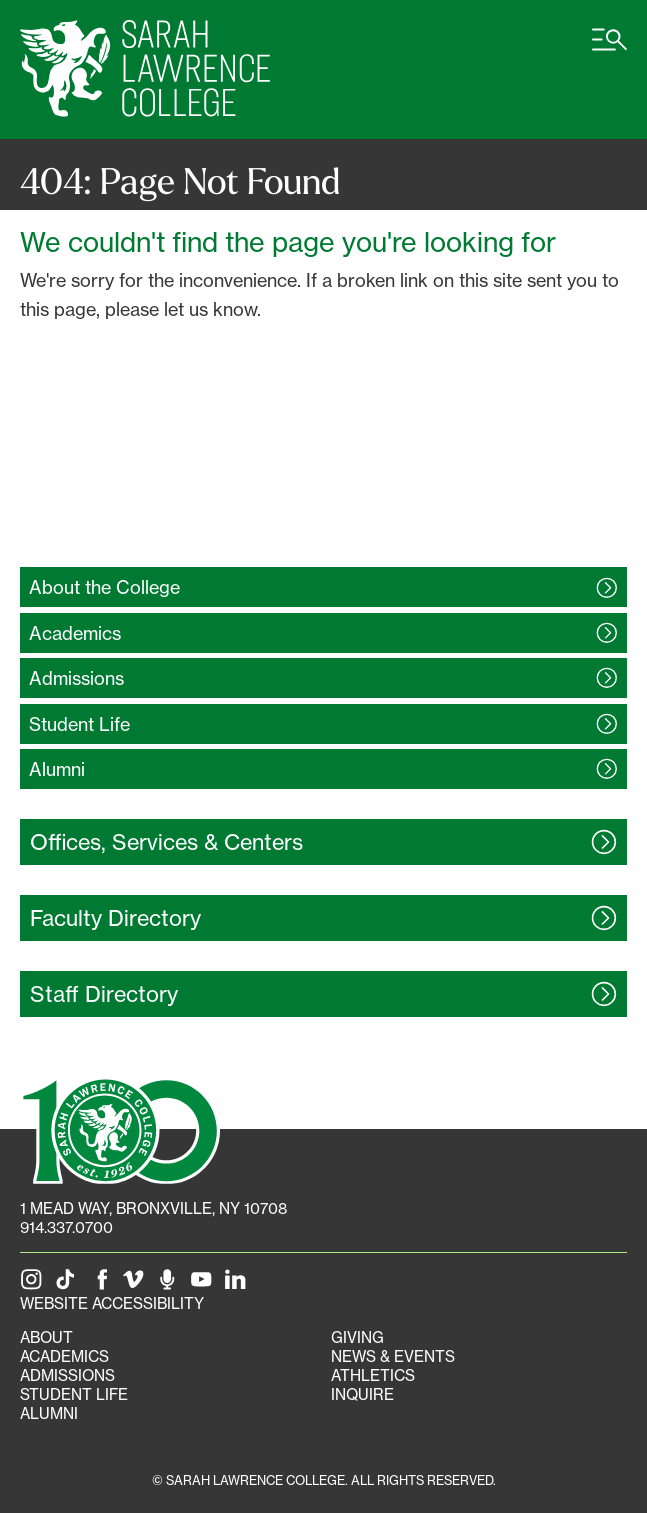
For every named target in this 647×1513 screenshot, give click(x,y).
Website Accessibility (112, 1303)
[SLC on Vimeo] (137, 1284)
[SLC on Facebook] (103, 1284)
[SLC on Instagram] (35, 1284)
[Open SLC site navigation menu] (609, 50)
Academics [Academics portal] (64, 1356)
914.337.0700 (66, 1227)
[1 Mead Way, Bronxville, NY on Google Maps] (153, 1208)
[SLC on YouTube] (205, 1284)
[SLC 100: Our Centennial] (120, 1128)
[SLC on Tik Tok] (69, 1284)
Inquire (362, 1394)
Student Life (74, 1394)
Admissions (67, 1375)
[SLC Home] (145, 69)
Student (79, 724)
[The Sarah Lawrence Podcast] (171, 1284)
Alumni (49, 1413)
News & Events (393, 1356)
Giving (357, 1337)
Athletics (373, 1375)
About (46, 1337)
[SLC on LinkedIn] (239, 1284)
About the (104, 587)
